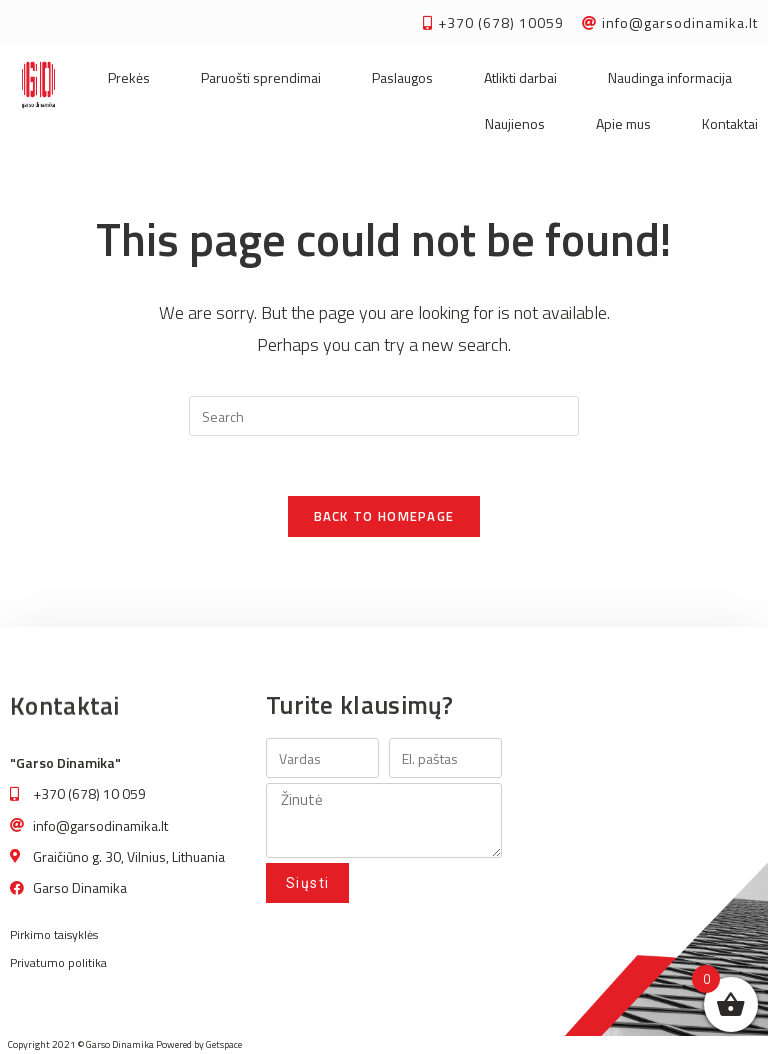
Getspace (224, 1044)
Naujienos (515, 123)
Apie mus (623, 123)
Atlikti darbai (520, 77)
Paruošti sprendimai (261, 77)
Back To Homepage (384, 516)
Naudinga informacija (670, 77)
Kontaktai (730, 123)
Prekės (129, 77)
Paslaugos (402, 77)
